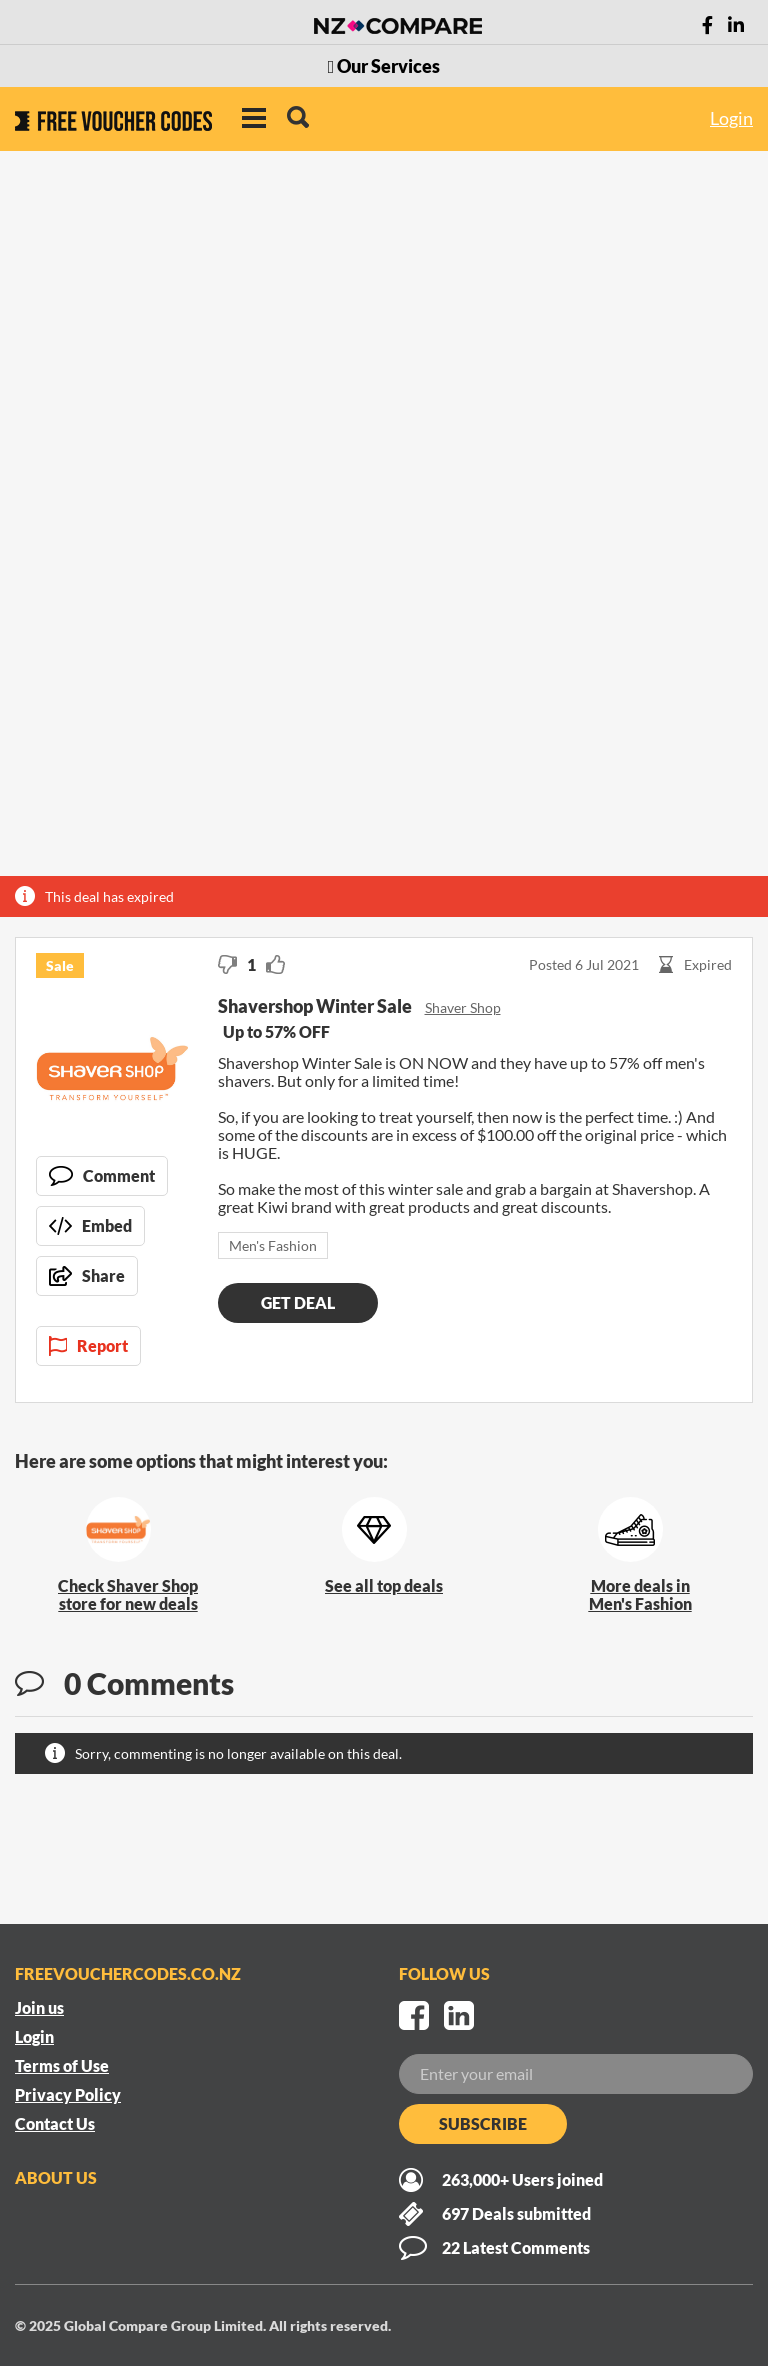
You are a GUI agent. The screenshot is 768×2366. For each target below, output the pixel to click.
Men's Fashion (273, 1245)
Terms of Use (62, 2065)
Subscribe (483, 2123)
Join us (39, 2007)
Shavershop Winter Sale (316, 1006)
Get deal (298, 1302)
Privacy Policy (68, 2094)
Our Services (384, 66)
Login (731, 118)
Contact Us (55, 2123)
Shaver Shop (463, 1007)
